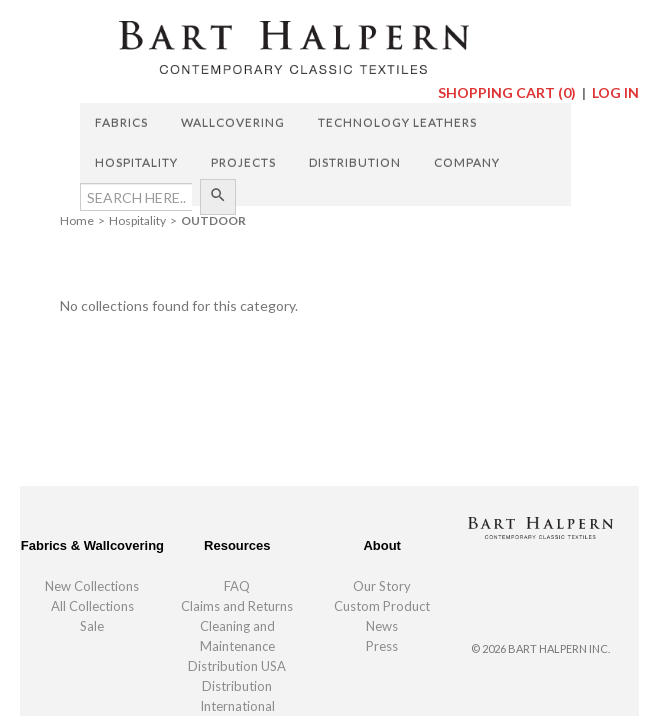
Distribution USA (237, 666)
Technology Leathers (397, 122)
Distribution (355, 162)
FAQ (237, 586)
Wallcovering (233, 122)
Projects (243, 162)
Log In (615, 92)
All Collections (92, 606)
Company (467, 162)
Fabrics (121, 122)
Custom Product (382, 606)
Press (382, 646)
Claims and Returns (237, 606)
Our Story (382, 586)
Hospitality (136, 162)
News (382, 626)
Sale (92, 626)
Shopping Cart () (508, 92)
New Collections (92, 586)
